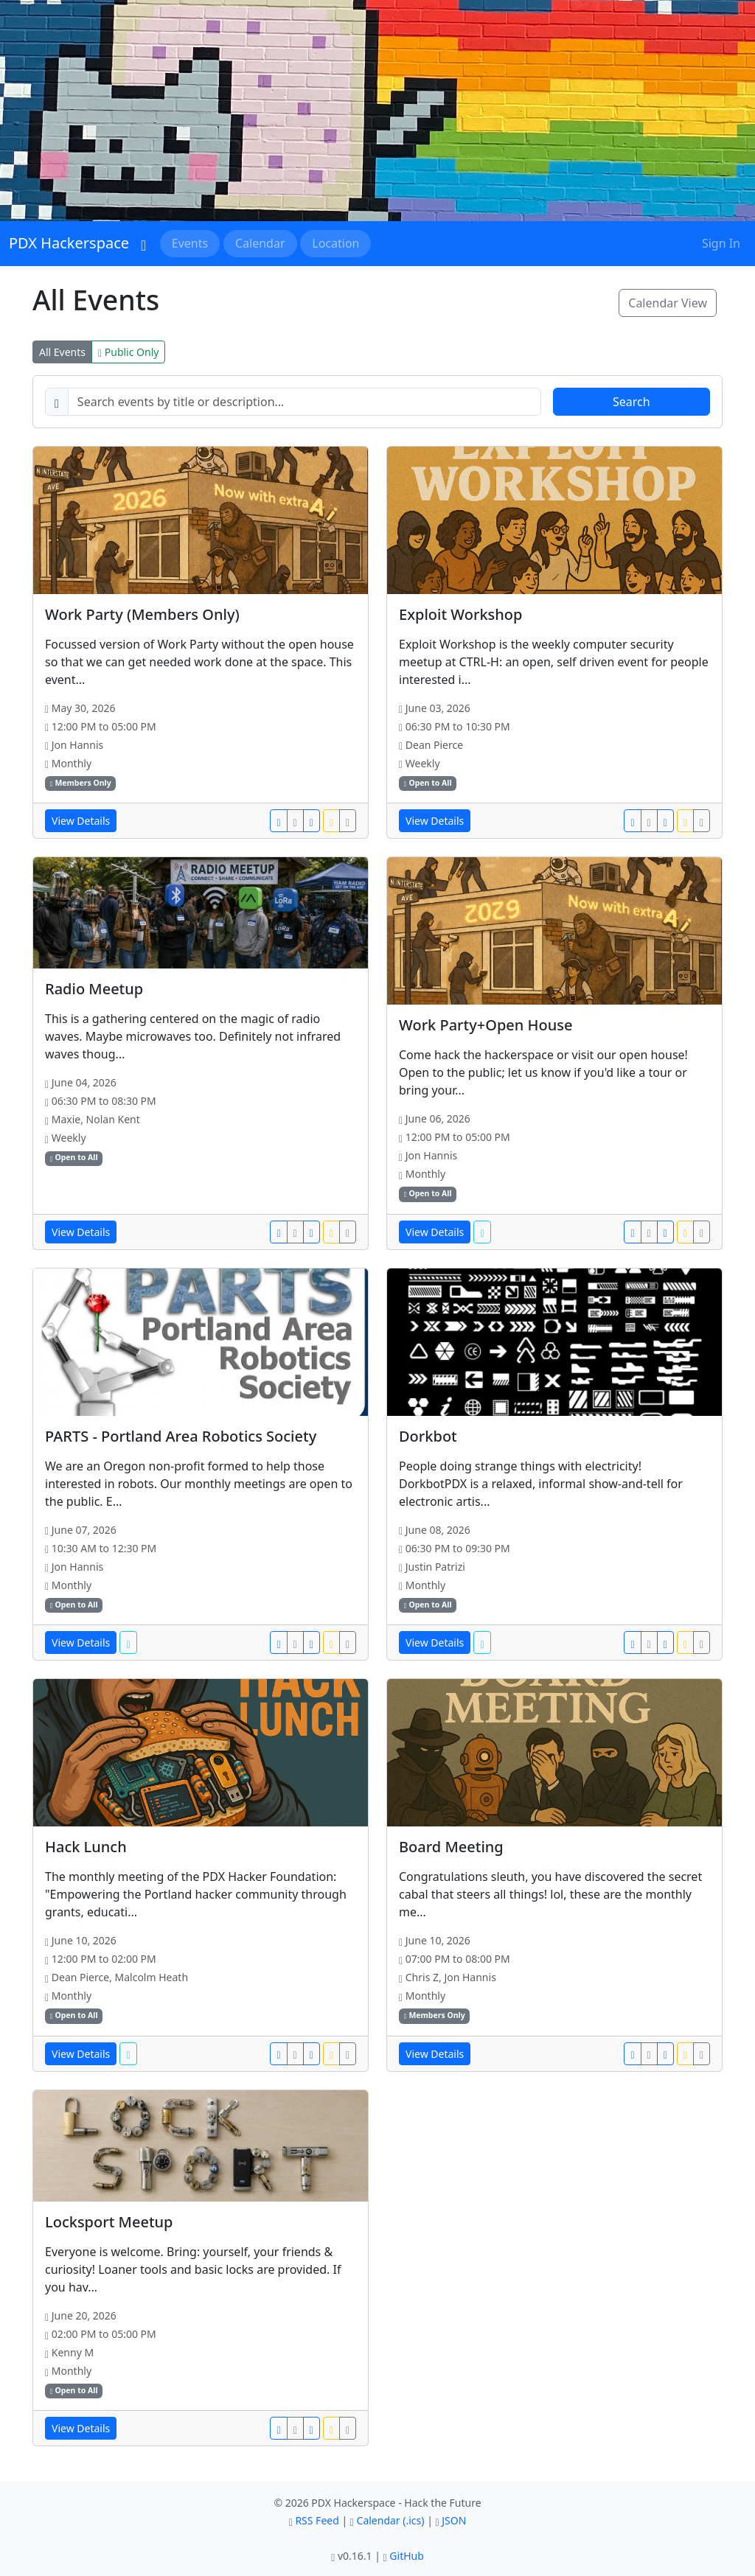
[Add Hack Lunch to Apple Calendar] (295, 2053)
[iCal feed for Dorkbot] (701, 1642)
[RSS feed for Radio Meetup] (331, 1232)
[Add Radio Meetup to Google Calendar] (278, 1232)
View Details (81, 821)
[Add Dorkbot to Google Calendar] (632, 1642)
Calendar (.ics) (391, 2520)
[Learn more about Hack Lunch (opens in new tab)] (127, 2053)
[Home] (143, 243)
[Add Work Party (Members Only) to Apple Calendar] (295, 820)
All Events (62, 352)
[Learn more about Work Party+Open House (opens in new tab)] (481, 1232)
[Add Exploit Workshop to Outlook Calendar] (665, 820)
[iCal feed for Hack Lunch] (347, 2053)
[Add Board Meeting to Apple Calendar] (649, 2053)
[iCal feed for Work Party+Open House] (701, 1232)
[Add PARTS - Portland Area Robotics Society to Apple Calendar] (295, 1642)
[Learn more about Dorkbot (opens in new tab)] (481, 1642)
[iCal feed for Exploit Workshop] (701, 820)
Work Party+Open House (485, 1025)
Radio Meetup (94, 989)
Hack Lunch (86, 1847)
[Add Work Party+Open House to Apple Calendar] (649, 1232)
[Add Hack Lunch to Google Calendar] (278, 2053)
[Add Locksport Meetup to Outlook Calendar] (311, 2428)
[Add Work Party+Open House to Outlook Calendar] (665, 1232)
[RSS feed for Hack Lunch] (331, 2053)
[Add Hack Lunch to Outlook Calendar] (311, 2053)
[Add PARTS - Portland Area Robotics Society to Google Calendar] (278, 1642)
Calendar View (667, 303)
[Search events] (304, 402)
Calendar (260, 243)
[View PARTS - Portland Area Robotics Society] (200, 1342)
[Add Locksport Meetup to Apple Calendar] (295, 2428)
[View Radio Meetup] (200, 912)
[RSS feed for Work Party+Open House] (685, 1232)
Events (190, 243)
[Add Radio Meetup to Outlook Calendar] (311, 1232)
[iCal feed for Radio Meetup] (347, 1232)
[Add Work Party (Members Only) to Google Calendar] (278, 820)
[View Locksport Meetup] (200, 2146)
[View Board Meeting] (554, 1752)
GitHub (406, 2556)
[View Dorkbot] (554, 1342)
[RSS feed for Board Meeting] (685, 2053)
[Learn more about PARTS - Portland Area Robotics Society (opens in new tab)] (127, 1642)
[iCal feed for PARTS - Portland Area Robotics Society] (347, 1642)
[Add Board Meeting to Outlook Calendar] (665, 2053)
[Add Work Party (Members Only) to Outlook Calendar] (311, 820)
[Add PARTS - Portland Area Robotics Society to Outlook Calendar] (311, 1642)
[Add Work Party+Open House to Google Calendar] (632, 1232)
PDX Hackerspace (69, 243)
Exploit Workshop (460, 614)
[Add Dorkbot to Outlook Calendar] (665, 1642)
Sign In (721, 243)
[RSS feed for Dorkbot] (685, 1642)
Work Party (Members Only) (142, 614)
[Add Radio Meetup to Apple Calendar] (295, 1232)
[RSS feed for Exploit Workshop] (685, 820)
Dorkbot (428, 1436)
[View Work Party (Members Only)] (200, 520)
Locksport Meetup (109, 2222)
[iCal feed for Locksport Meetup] (347, 2428)
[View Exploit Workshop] (554, 520)
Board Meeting (451, 1847)
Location (335, 243)
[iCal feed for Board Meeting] (701, 2053)
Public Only (128, 352)
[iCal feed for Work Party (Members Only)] (347, 820)
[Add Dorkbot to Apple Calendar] (649, 1642)
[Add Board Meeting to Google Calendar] (632, 2053)
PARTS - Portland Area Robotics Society (180, 1436)
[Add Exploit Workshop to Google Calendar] (632, 820)
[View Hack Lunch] (200, 1752)
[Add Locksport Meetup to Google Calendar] (278, 2428)
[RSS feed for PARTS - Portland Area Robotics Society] (331, 1642)
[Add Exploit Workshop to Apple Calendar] (649, 820)
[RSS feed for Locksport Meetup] (331, 2428)
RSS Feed (316, 2520)
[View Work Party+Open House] (554, 931)
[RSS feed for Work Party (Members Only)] (331, 820)
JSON (454, 2520)
